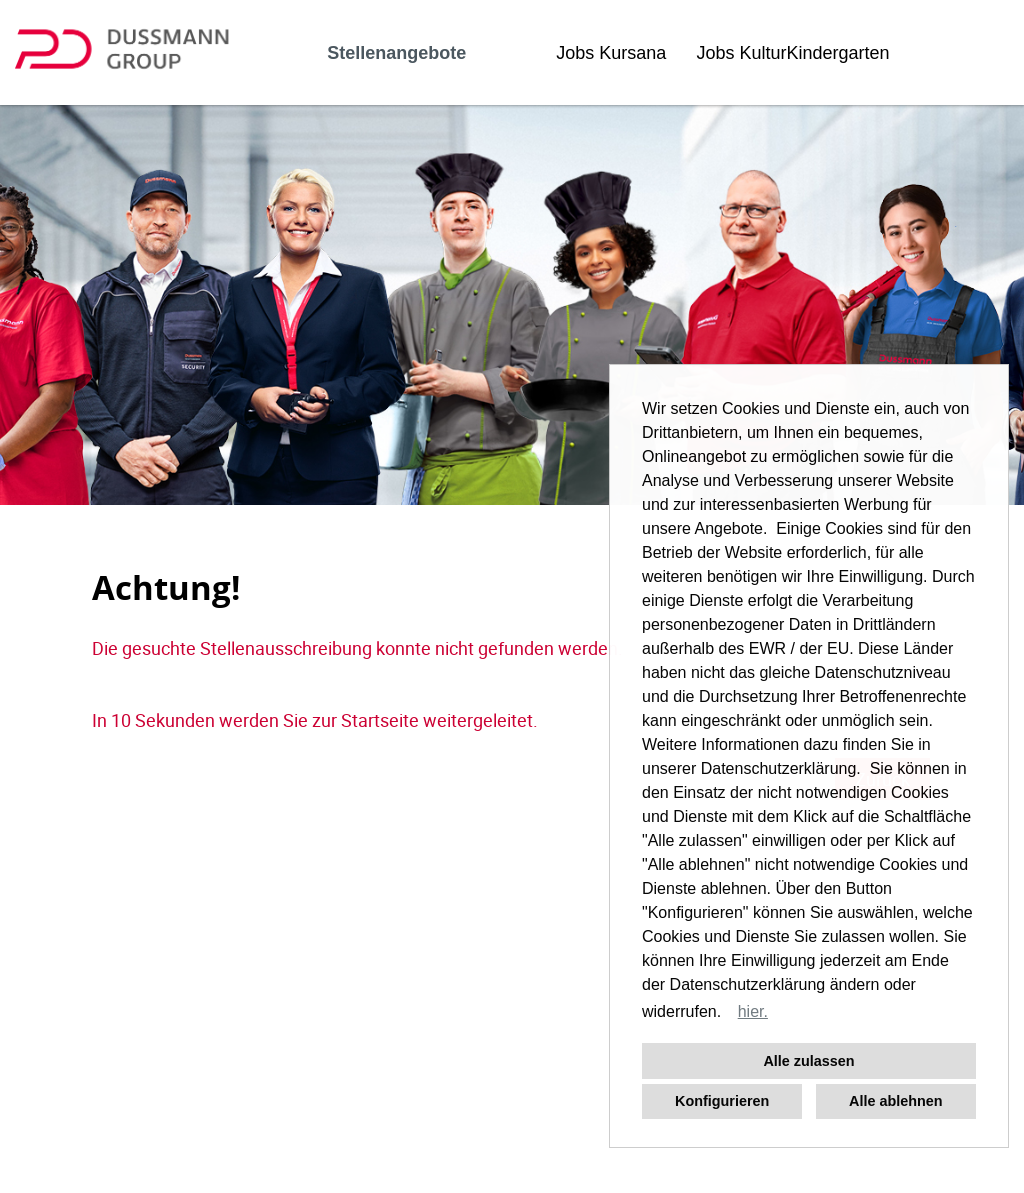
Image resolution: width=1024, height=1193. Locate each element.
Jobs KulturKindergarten (792, 53)
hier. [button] (753, 1011)
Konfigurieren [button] (722, 1101)
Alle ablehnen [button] (896, 1101)
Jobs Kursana (611, 53)
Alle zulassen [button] (808, 1061)
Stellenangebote (396, 53)
